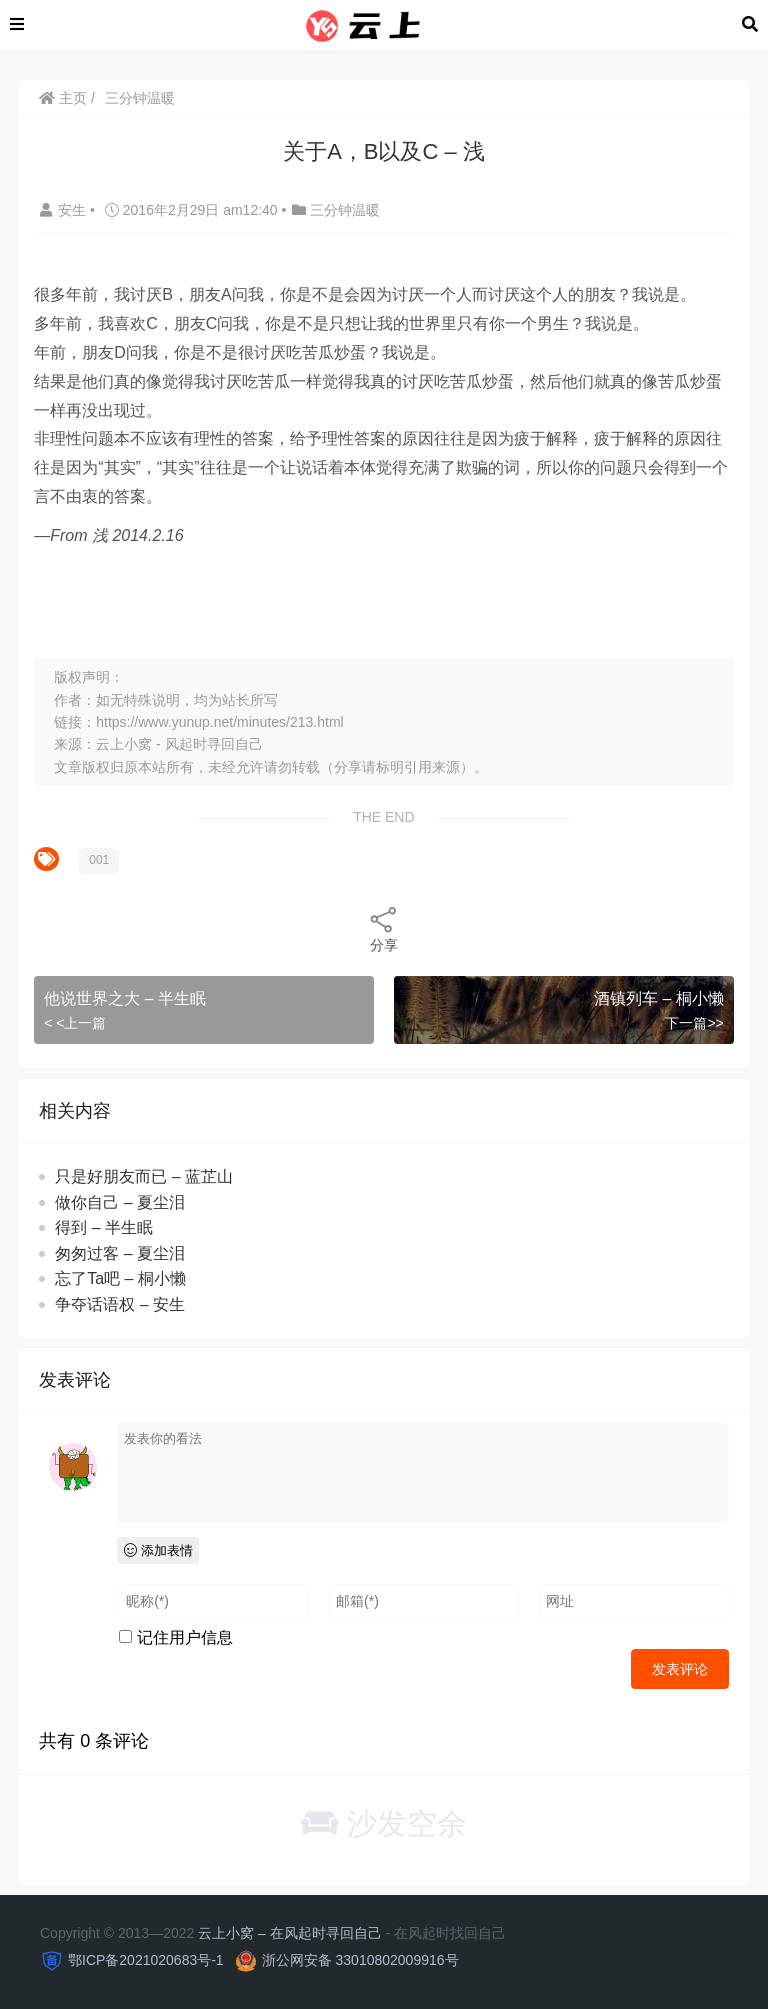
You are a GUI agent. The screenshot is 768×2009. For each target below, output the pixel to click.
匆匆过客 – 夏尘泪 (120, 1253)
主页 (63, 98)
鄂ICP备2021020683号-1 (146, 1960)
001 (99, 860)
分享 (384, 928)
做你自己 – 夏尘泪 (120, 1202)
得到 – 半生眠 (104, 1227)
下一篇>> (694, 1023)
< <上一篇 (75, 1023)
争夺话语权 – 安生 (120, 1304)
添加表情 (158, 1550)
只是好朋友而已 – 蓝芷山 (144, 1176)
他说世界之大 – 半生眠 (125, 998)
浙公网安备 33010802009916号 (360, 1960)
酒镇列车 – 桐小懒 (659, 998)
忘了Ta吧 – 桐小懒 (120, 1278)
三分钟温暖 (140, 98)
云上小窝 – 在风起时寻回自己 (290, 1933)
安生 (65, 210)
